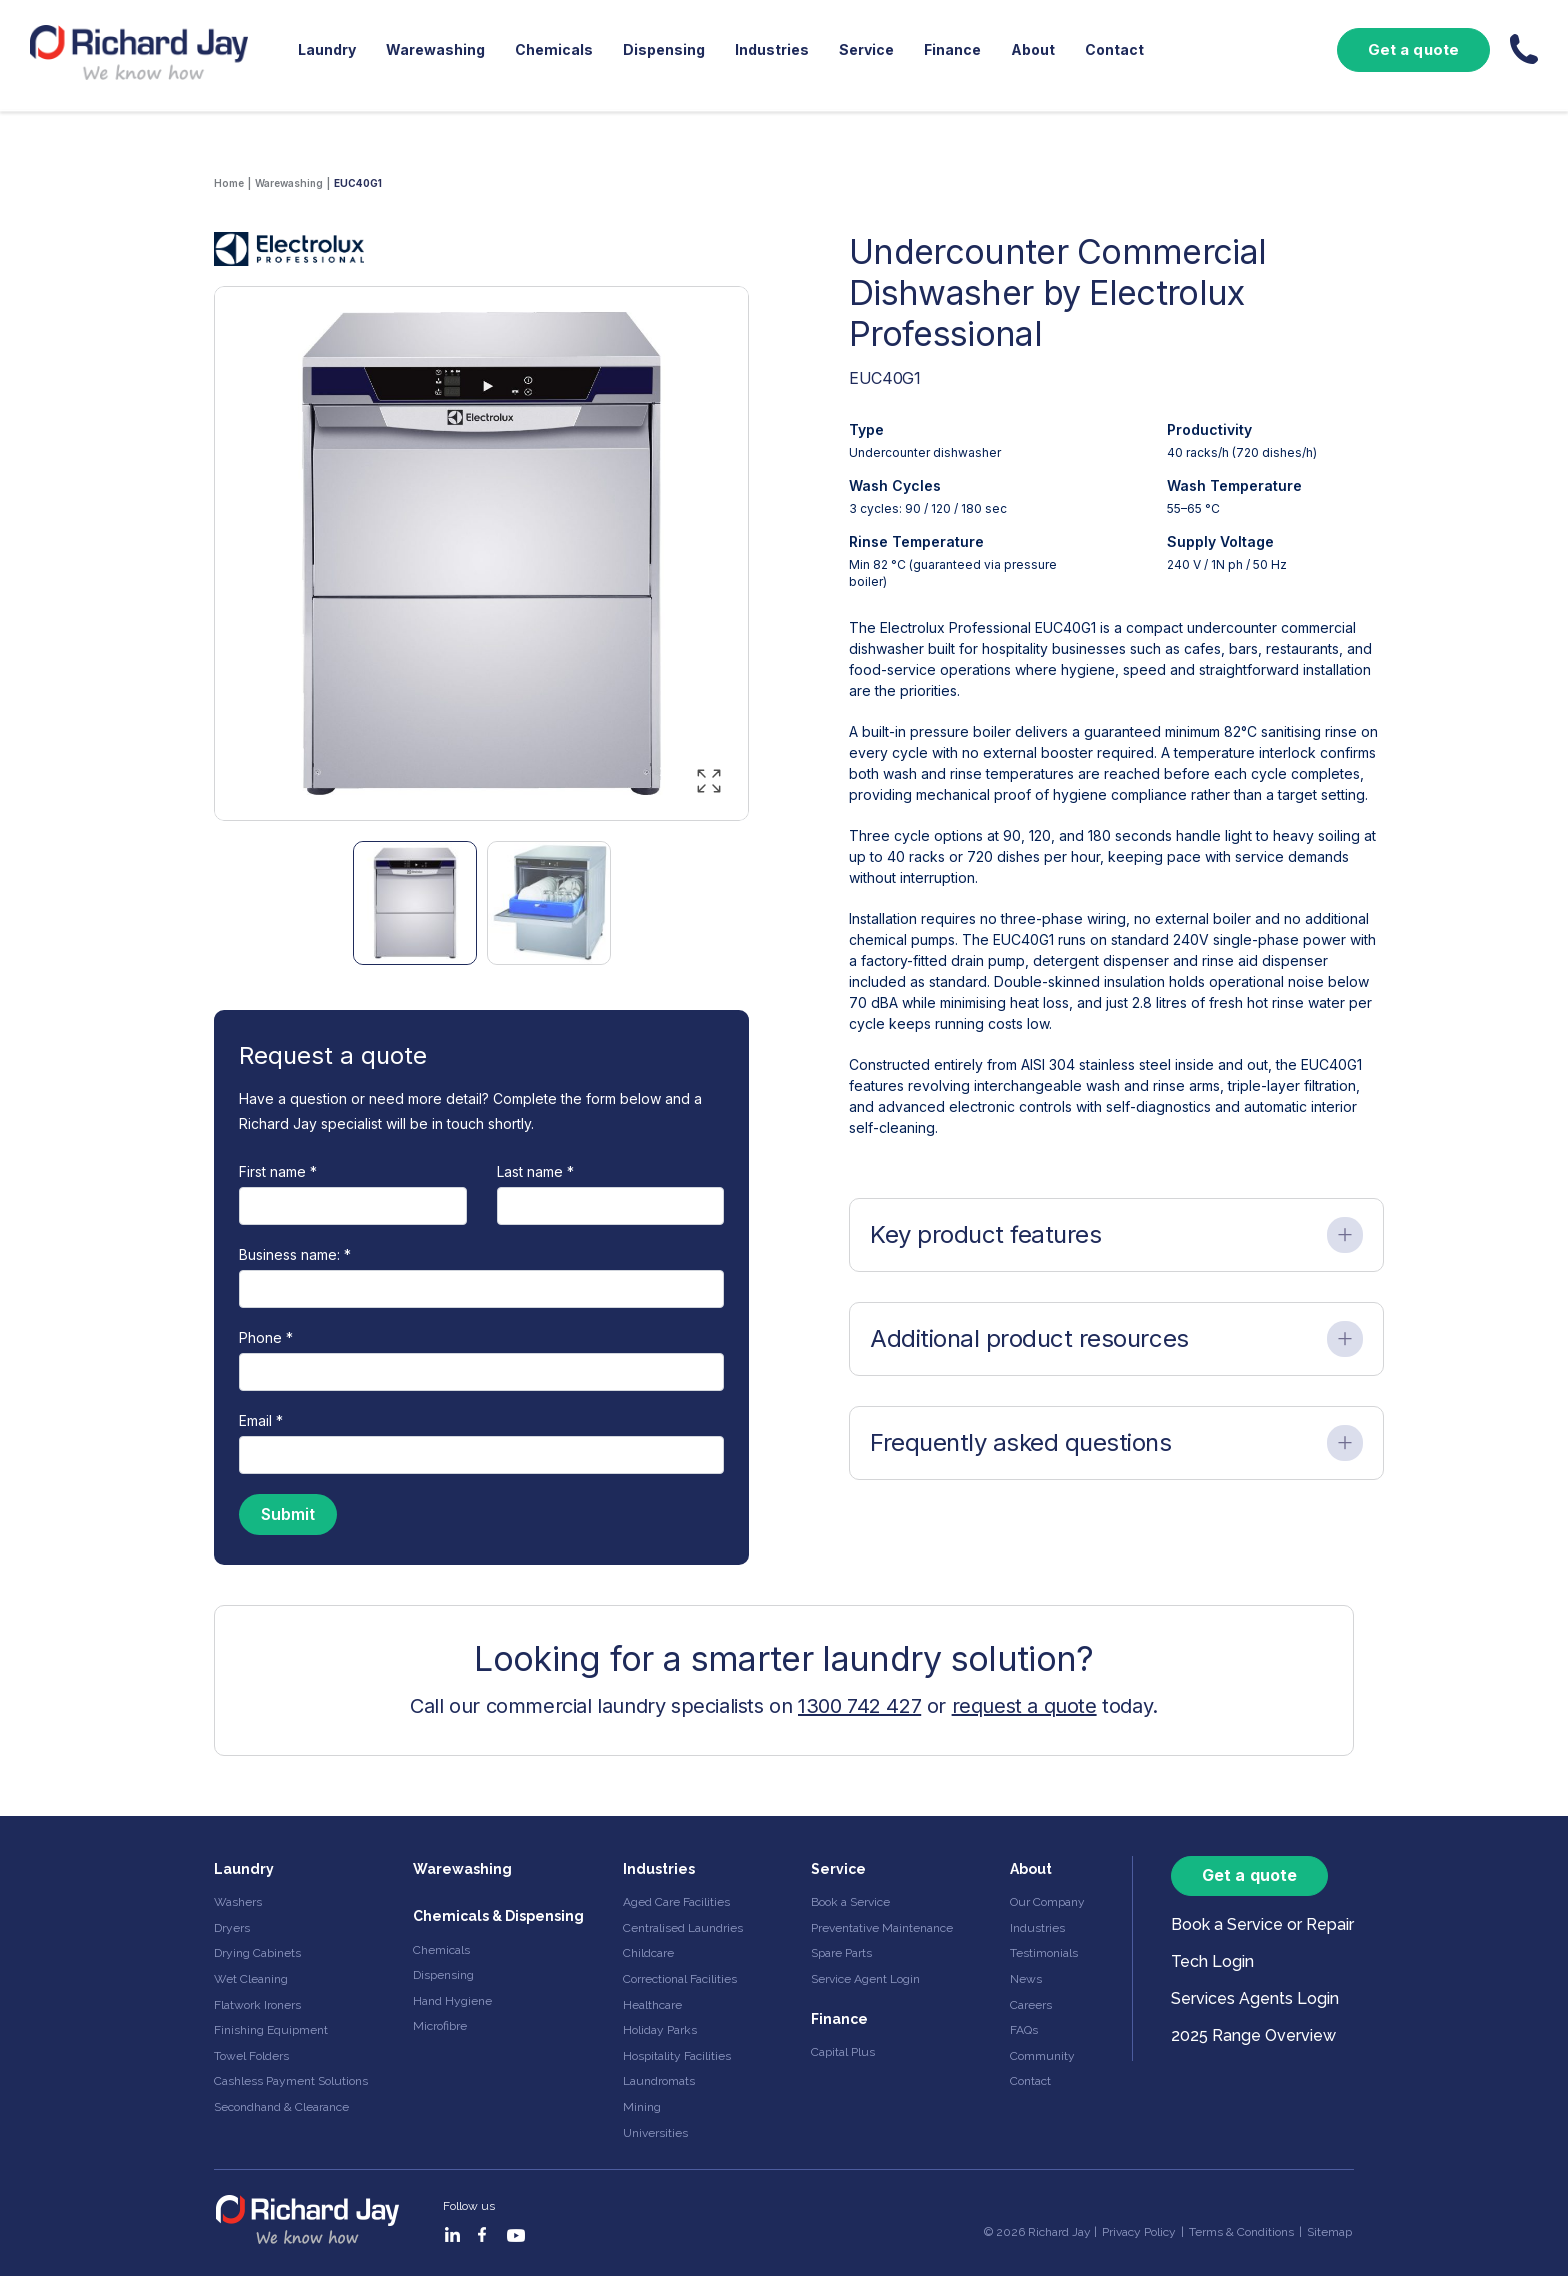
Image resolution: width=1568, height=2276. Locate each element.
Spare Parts (841, 1953)
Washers (238, 1902)
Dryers (232, 1928)
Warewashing (435, 49)
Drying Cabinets (257, 1953)
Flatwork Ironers (257, 2005)
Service (866, 49)
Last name (535, 1171)
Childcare (648, 1953)
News (1026, 1979)
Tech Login (1212, 1962)
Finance (952, 49)
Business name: (295, 1254)
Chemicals (554, 49)
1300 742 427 (859, 1706)
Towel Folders (251, 2056)
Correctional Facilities (680, 1979)
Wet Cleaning (251, 1979)
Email (261, 1420)
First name (278, 1171)
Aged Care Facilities (676, 1902)
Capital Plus (843, 2052)
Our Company (1047, 1902)
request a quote (1024, 1706)
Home (229, 183)
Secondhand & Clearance (281, 2107)
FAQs (1024, 2030)
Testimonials (1044, 1953)
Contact (1114, 49)
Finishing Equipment (271, 2030)
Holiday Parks (660, 2030)
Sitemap (1329, 2232)
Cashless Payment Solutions (291, 2081)
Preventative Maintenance (882, 1928)
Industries (772, 49)
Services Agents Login (1255, 1998)
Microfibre (440, 2026)
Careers (1031, 2005)
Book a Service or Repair (1262, 1925)
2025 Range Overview (1253, 2035)
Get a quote (1413, 49)
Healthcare (652, 2005)
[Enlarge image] (709, 781)
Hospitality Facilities (677, 2056)
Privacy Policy (1139, 2232)
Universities (655, 2133)
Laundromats (659, 2081)
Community (1042, 2056)
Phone (266, 1337)
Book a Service (850, 1902)
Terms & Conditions (1241, 2232)
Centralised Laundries (683, 1928)
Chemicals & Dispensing (498, 1916)
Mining (642, 2107)
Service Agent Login (865, 1979)
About (1033, 49)
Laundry (327, 49)
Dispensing (664, 49)
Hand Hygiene (452, 2001)
